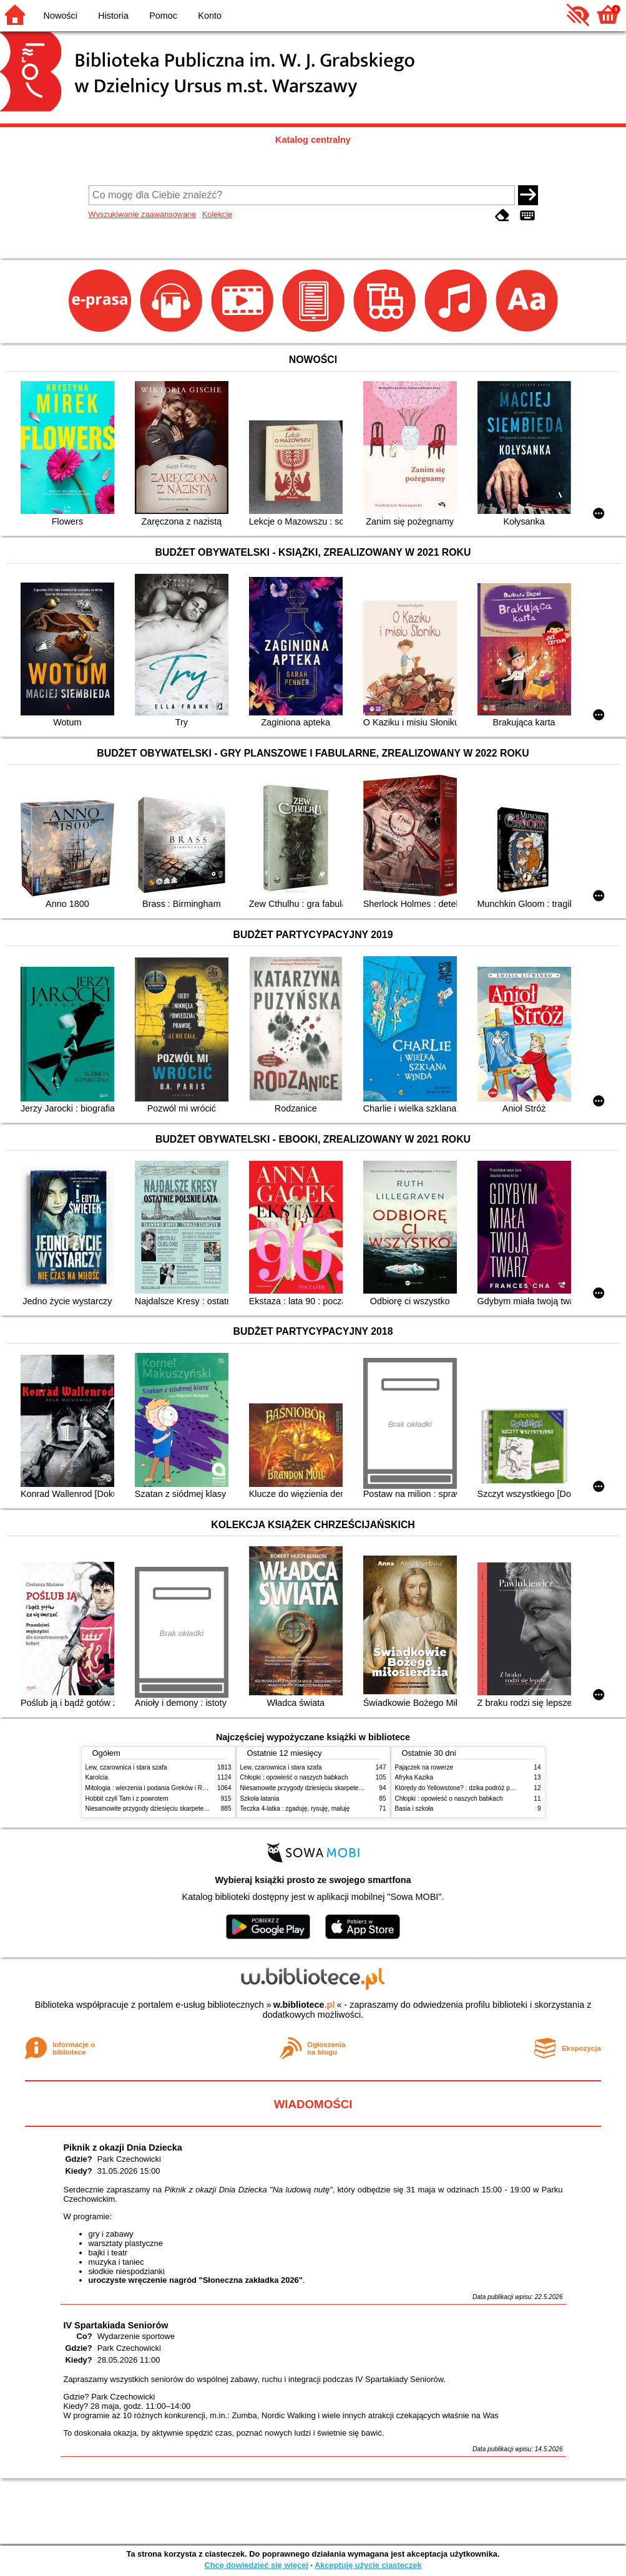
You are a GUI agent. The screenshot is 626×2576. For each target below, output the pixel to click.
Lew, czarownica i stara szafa (126, 1767)
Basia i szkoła (414, 1808)
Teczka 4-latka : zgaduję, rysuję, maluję (295, 1808)
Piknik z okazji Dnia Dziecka (123, 2147)
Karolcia (97, 1777)
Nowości (60, 16)
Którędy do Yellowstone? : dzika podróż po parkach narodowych (484, 1787)
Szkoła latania (260, 1798)
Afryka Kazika (414, 1777)
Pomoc (163, 16)
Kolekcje (217, 214)
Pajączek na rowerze (424, 1767)
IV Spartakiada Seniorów (116, 2325)
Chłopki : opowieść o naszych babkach (294, 1777)
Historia (113, 16)
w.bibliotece (304, 2005)
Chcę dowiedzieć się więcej (256, 2565)
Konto (210, 16)
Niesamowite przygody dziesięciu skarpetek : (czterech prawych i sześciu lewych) (199, 1808)
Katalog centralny (313, 140)
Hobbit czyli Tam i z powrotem (127, 1798)
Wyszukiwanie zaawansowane (143, 214)
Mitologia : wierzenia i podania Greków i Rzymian (154, 1787)
